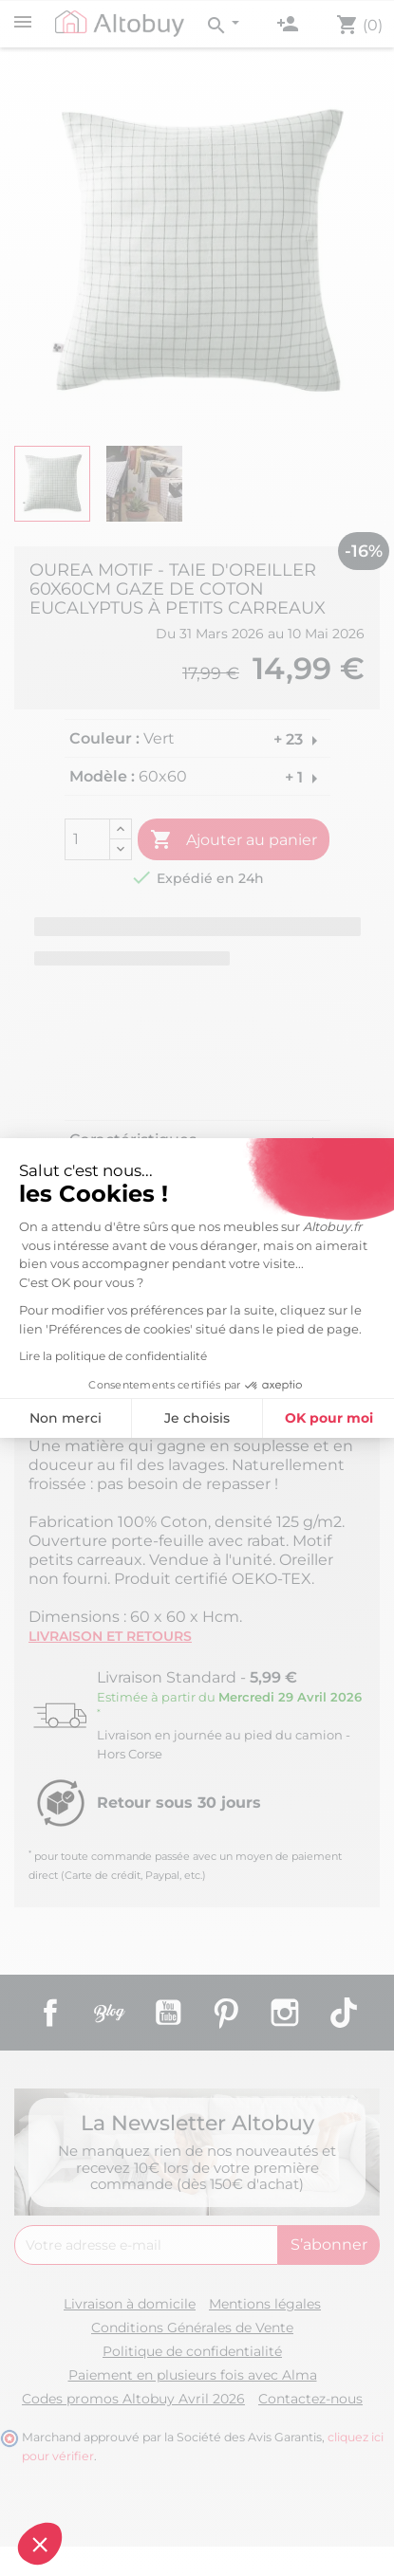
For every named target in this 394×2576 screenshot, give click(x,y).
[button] (40, 2544)
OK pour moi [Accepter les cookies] (210, 1417)
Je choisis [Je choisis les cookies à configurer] (78, 1417)
